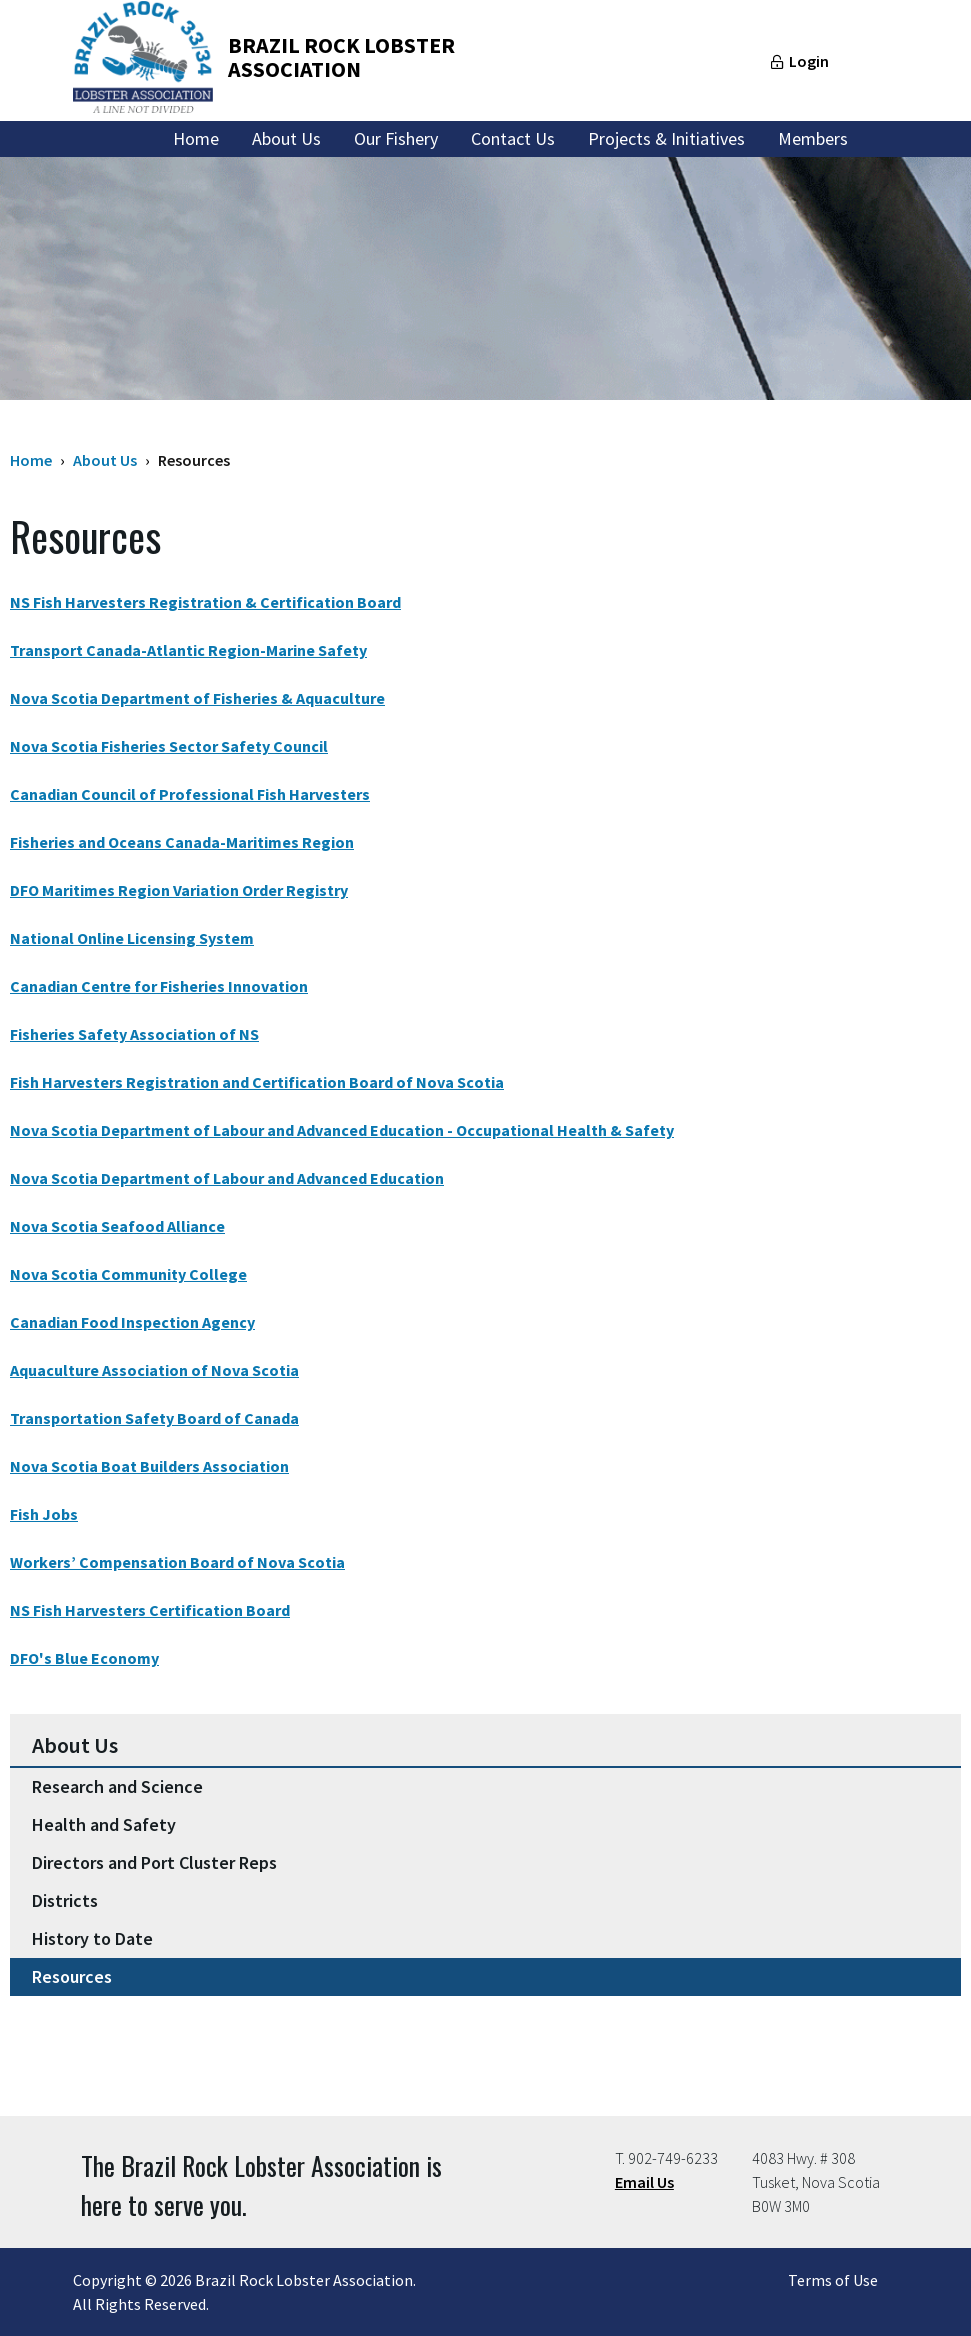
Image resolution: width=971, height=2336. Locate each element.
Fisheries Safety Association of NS (134, 1034)
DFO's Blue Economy (84, 1658)
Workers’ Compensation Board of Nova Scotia (177, 1562)
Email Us (644, 2182)
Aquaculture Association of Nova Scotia (154, 1370)
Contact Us (513, 138)
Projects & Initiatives (666, 138)
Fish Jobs (44, 1514)
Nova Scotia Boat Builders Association (149, 1466)
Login (809, 61)
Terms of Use (833, 2280)
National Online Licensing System (132, 938)
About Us (286, 138)
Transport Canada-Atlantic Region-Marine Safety (188, 650)
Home (196, 138)
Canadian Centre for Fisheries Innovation (159, 986)
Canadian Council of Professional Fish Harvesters (190, 794)
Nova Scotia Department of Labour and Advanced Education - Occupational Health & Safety (342, 1130)
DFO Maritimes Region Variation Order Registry (179, 890)
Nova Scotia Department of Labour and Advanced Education (227, 1178)
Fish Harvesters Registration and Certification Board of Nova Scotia (257, 1082)
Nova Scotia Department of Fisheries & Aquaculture (197, 698)
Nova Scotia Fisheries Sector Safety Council (169, 746)
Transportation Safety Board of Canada (154, 1418)
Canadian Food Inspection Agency (132, 1322)
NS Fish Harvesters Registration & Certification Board (205, 602)
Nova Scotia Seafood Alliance (117, 1226)
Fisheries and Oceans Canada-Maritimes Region (182, 842)
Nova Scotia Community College (128, 1274)
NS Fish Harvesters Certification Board (150, 1610)
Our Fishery (396, 138)
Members (813, 138)
